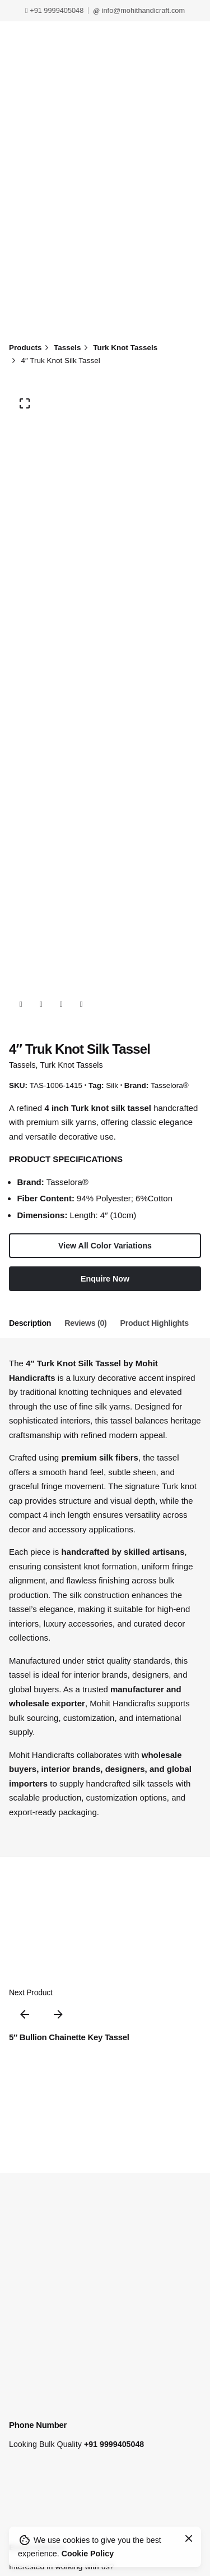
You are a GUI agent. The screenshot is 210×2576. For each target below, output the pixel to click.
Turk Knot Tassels (71, 1064)
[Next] (58, 2014)
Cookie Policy (88, 2553)
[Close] (189, 2538)
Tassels (22, 1064)
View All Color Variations (105, 1245)
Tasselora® (170, 1085)
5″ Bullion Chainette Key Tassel (69, 2037)
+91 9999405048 (54, 10)
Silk (112, 1085)
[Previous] (24, 2014)
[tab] (30, 1323)
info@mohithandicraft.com (139, 10)
